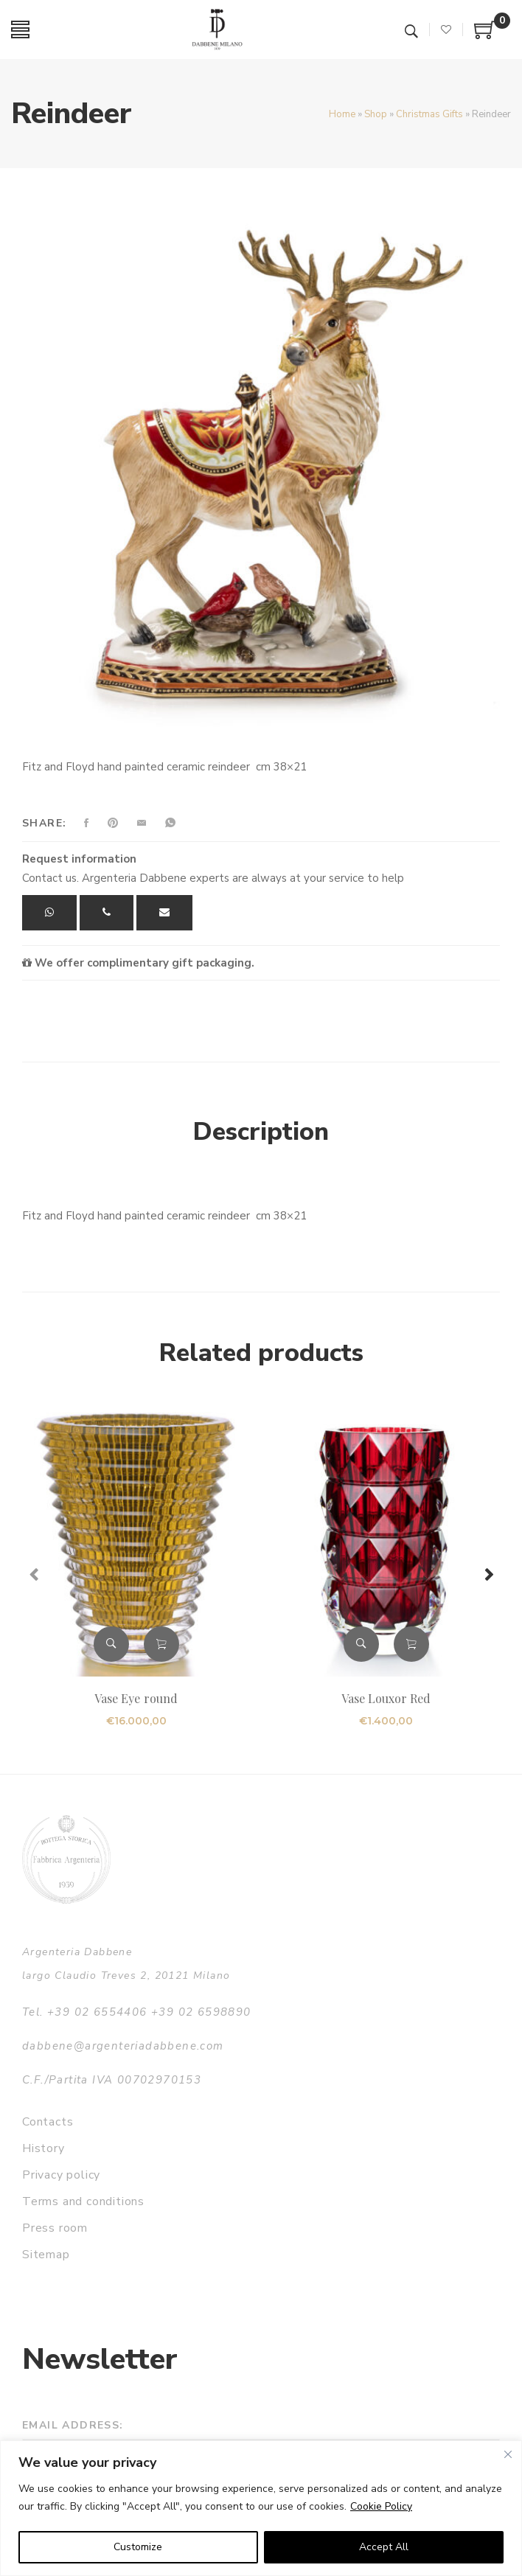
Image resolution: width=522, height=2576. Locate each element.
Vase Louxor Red (386, 1698)
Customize (138, 2547)
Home (342, 114)
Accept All (383, 2547)
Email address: (73, 2425)
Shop (375, 114)
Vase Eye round (136, 1698)
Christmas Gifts (429, 114)
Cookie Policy (381, 2506)
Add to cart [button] (161, 1644)
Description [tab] (261, 1132)
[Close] (508, 2454)
